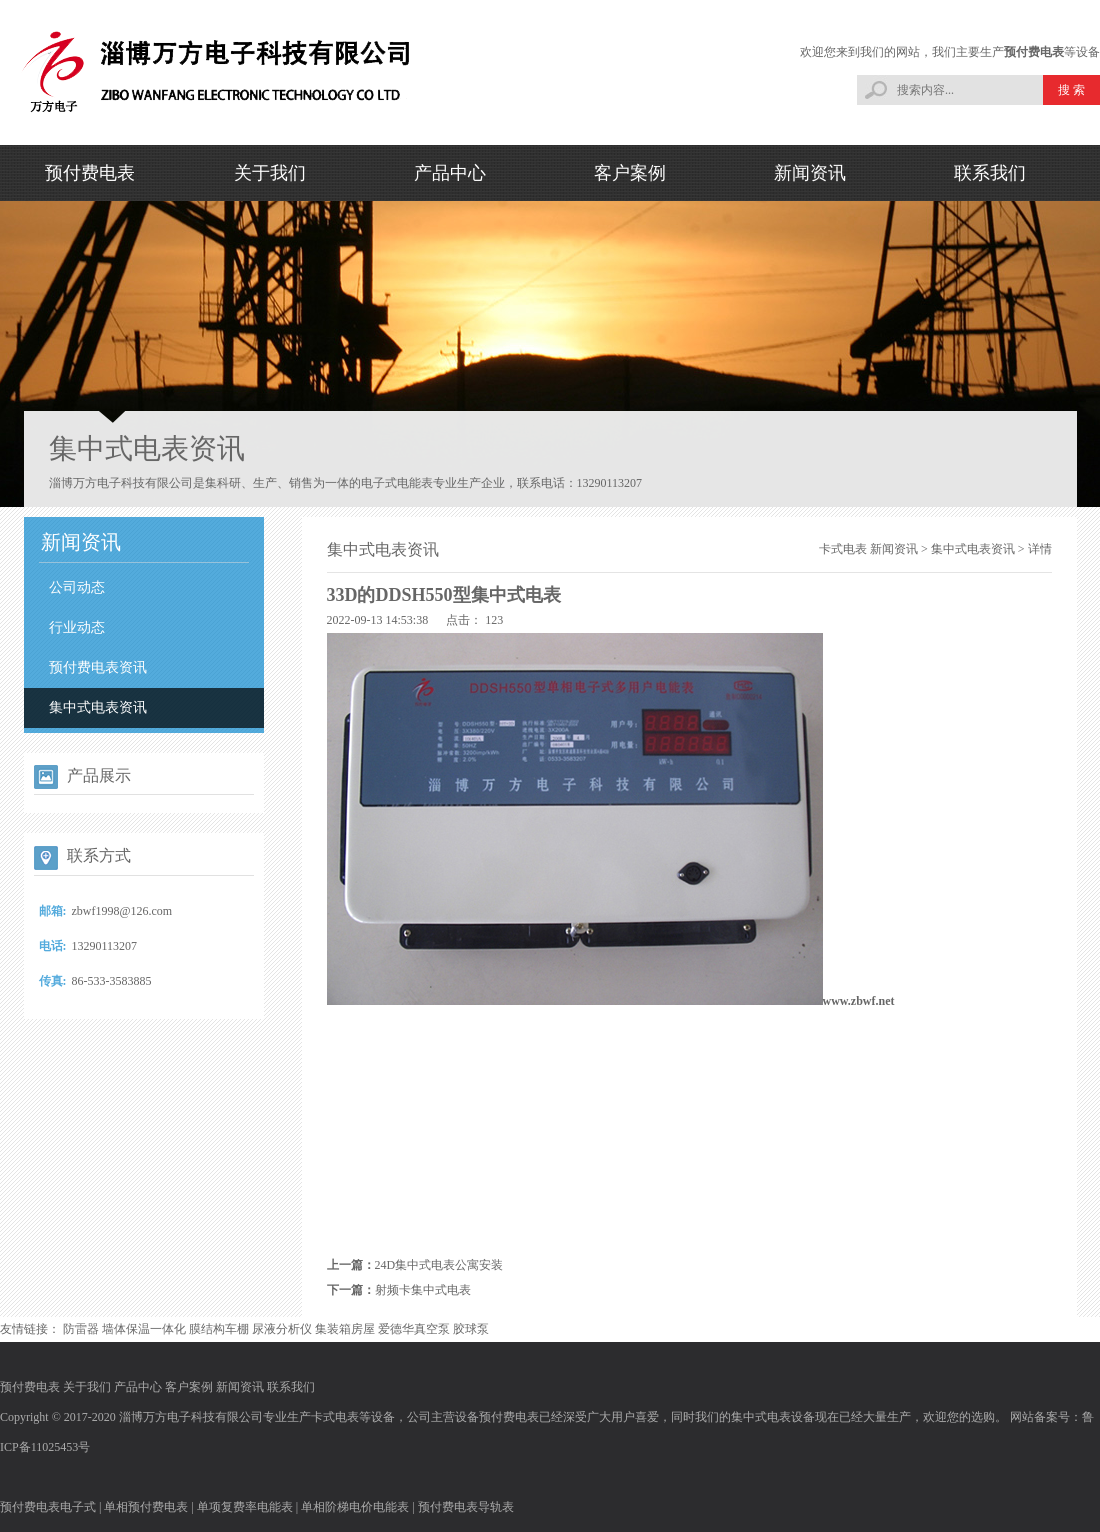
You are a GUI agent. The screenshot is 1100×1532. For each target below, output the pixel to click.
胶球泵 (471, 1329)
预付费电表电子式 (48, 1507)
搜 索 (1071, 90)
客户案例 (630, 173)
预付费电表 (1034, 52)
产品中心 (450, 173)
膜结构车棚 (219, 1329)
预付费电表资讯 (98, 667)
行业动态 (77, 627)
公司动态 (77, 587)
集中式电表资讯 (98, 707)
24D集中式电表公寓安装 (439, 1265)
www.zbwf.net (859, 1001)
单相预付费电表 (146, 1507)
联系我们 (990, 173)
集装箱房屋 (345, 1329)
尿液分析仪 (282, 1329)
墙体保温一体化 (144, 1329)
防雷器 (81, 1329)
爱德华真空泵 (414, 1329)
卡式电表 (843, 549)
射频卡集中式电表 (423, 1290)
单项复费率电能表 (245, 1507)
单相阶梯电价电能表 (355, 1507)
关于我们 (270, 173)
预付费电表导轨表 (466, 1507)
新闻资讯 (810, 173)
